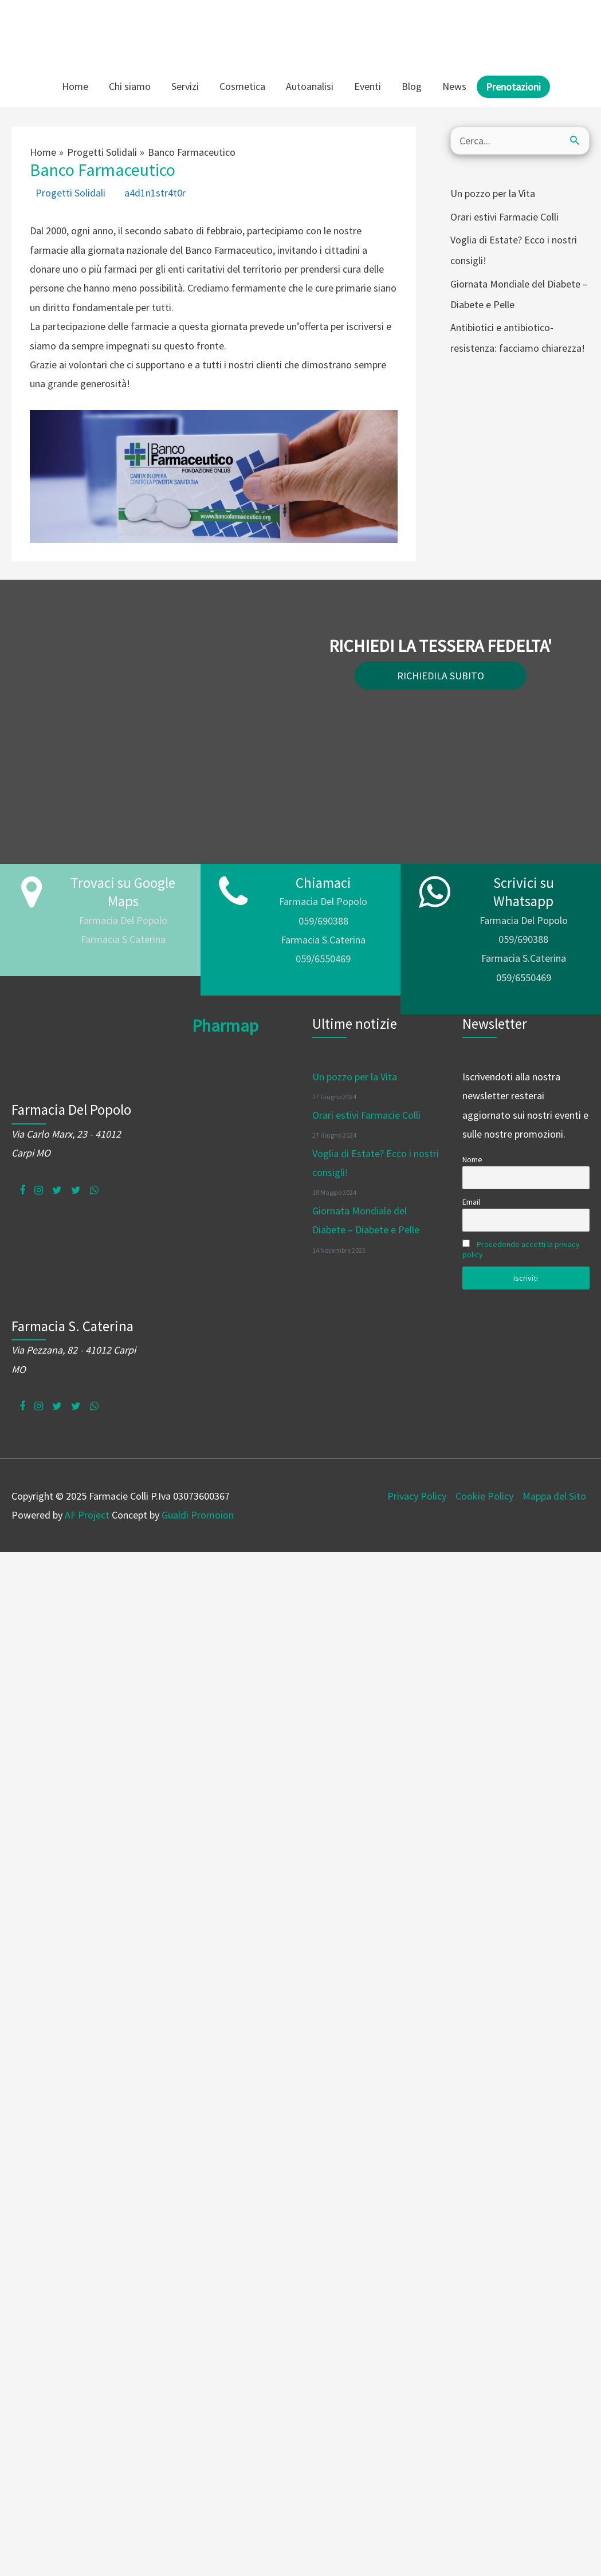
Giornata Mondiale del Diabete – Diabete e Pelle (519, 293)
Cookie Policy (484, 1495)
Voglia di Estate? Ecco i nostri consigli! (513, 249)
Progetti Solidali (70, 192)
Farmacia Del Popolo (123, 919)
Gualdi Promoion (198, 1514)
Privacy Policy (416, 1495)
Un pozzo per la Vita (492, 192)
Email (471, 1201)
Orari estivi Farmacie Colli (504, 216)
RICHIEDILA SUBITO (440, 675)
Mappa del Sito (554, 1495)
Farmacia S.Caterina (123, 938)
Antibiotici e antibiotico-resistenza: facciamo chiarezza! (517, 337)
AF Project (87, 1514)
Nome (472, 1159)
